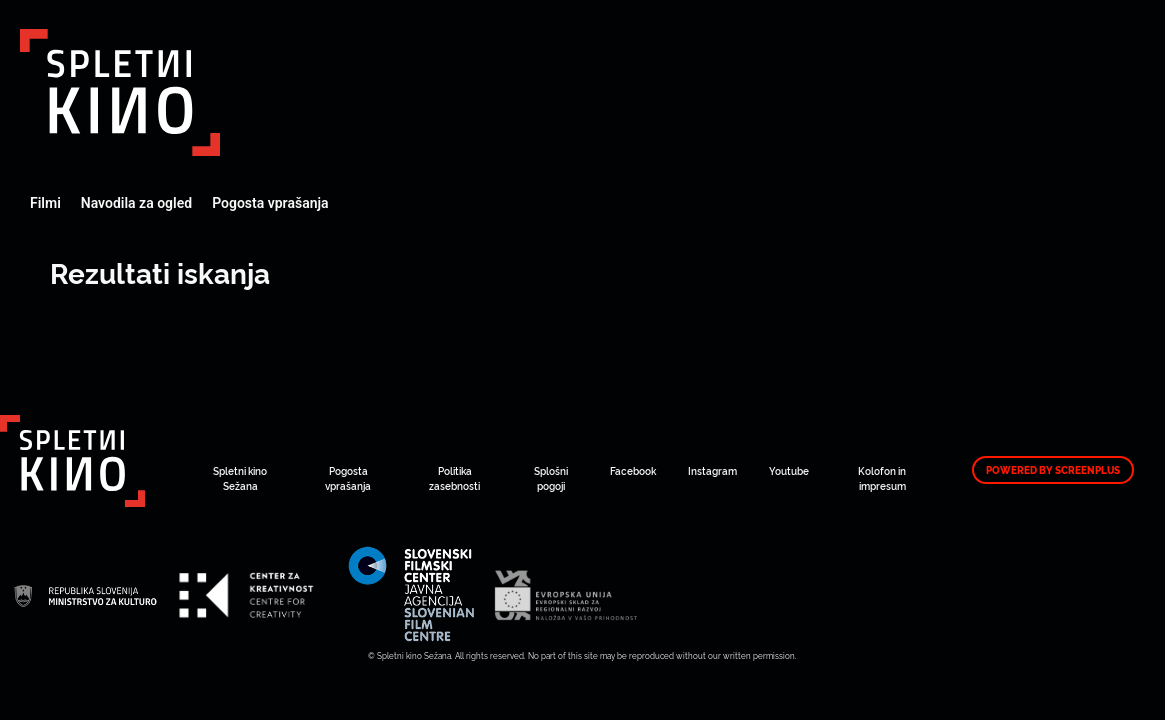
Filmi (45, 203)
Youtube (789, 470)
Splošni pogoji (551, 478)
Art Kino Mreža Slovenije (120, 92)
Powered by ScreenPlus (1053, 470)
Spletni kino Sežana (240, 478)
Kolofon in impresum (882, 478)
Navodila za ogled (136, 203)
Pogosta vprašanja (270, 203)
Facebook (633, 470)
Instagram (712, 470)
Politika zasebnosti (454, 478)
